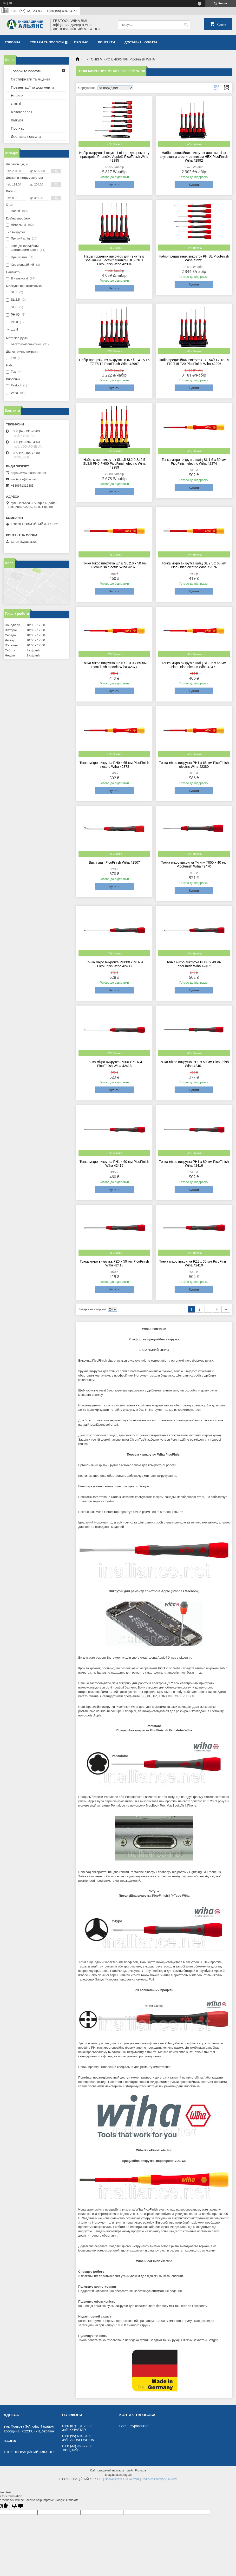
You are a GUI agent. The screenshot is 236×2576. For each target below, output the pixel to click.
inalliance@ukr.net (23, 479)
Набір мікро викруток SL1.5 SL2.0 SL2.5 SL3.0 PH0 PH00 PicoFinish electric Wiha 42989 (114, 463)
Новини (17, 95)
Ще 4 (14, 329)
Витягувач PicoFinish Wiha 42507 (114, 862)
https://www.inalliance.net (28, 473)
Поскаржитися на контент (122, 2479)
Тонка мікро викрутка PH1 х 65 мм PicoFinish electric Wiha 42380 (194, 764)
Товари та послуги (47, 42)
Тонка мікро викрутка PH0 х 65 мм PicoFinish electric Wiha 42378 (114, 764)
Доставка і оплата (141, 42)
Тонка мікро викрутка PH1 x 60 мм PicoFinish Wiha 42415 (114, 1163)
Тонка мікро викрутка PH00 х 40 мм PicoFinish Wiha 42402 (193, 964)
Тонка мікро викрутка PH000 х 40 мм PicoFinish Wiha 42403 (114, 964)
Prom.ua (140, 2470)
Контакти (106, 42)
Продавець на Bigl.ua (118, 2475)
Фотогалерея (22, 112)
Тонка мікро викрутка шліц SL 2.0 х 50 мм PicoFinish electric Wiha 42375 (114, 565)
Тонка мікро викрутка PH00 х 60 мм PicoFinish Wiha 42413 (114, 1064)
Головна (12, 42)
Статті (16, 104)
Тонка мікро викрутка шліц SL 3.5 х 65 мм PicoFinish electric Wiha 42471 (194, 665)
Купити (114, 184)
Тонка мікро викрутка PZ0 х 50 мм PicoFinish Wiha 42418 (114, 1263)
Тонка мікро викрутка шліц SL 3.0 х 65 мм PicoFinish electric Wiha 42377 (114, 665)
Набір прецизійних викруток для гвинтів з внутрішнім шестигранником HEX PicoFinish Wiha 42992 (194, 156)
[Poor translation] (17, 2506)
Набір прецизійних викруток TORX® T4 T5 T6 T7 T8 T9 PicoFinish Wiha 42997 (114, 362)
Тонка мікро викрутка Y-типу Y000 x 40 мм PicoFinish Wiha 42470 (194, 864)
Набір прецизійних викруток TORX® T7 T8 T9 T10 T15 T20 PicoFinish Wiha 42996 (194, 362)
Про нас (81, 42)
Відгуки (17, 120)
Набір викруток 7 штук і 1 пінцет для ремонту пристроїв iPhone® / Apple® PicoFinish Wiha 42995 (114, 156)
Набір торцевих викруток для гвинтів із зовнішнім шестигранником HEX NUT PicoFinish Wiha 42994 (114, 260)
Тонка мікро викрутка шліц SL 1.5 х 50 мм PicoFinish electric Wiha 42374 (194, 461)
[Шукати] (186, 24)
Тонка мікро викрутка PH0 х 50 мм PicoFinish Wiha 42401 (194, 1064)
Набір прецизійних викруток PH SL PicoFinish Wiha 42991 (194, 258)
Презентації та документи (32, 87)
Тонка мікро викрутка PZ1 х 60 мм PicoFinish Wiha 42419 (194, 1263)
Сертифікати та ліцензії (30, 79)
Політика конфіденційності (159, 2479)
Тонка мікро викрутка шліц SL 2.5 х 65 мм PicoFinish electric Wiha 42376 (194, 565)
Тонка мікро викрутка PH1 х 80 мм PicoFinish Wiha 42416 (194, 1163)
